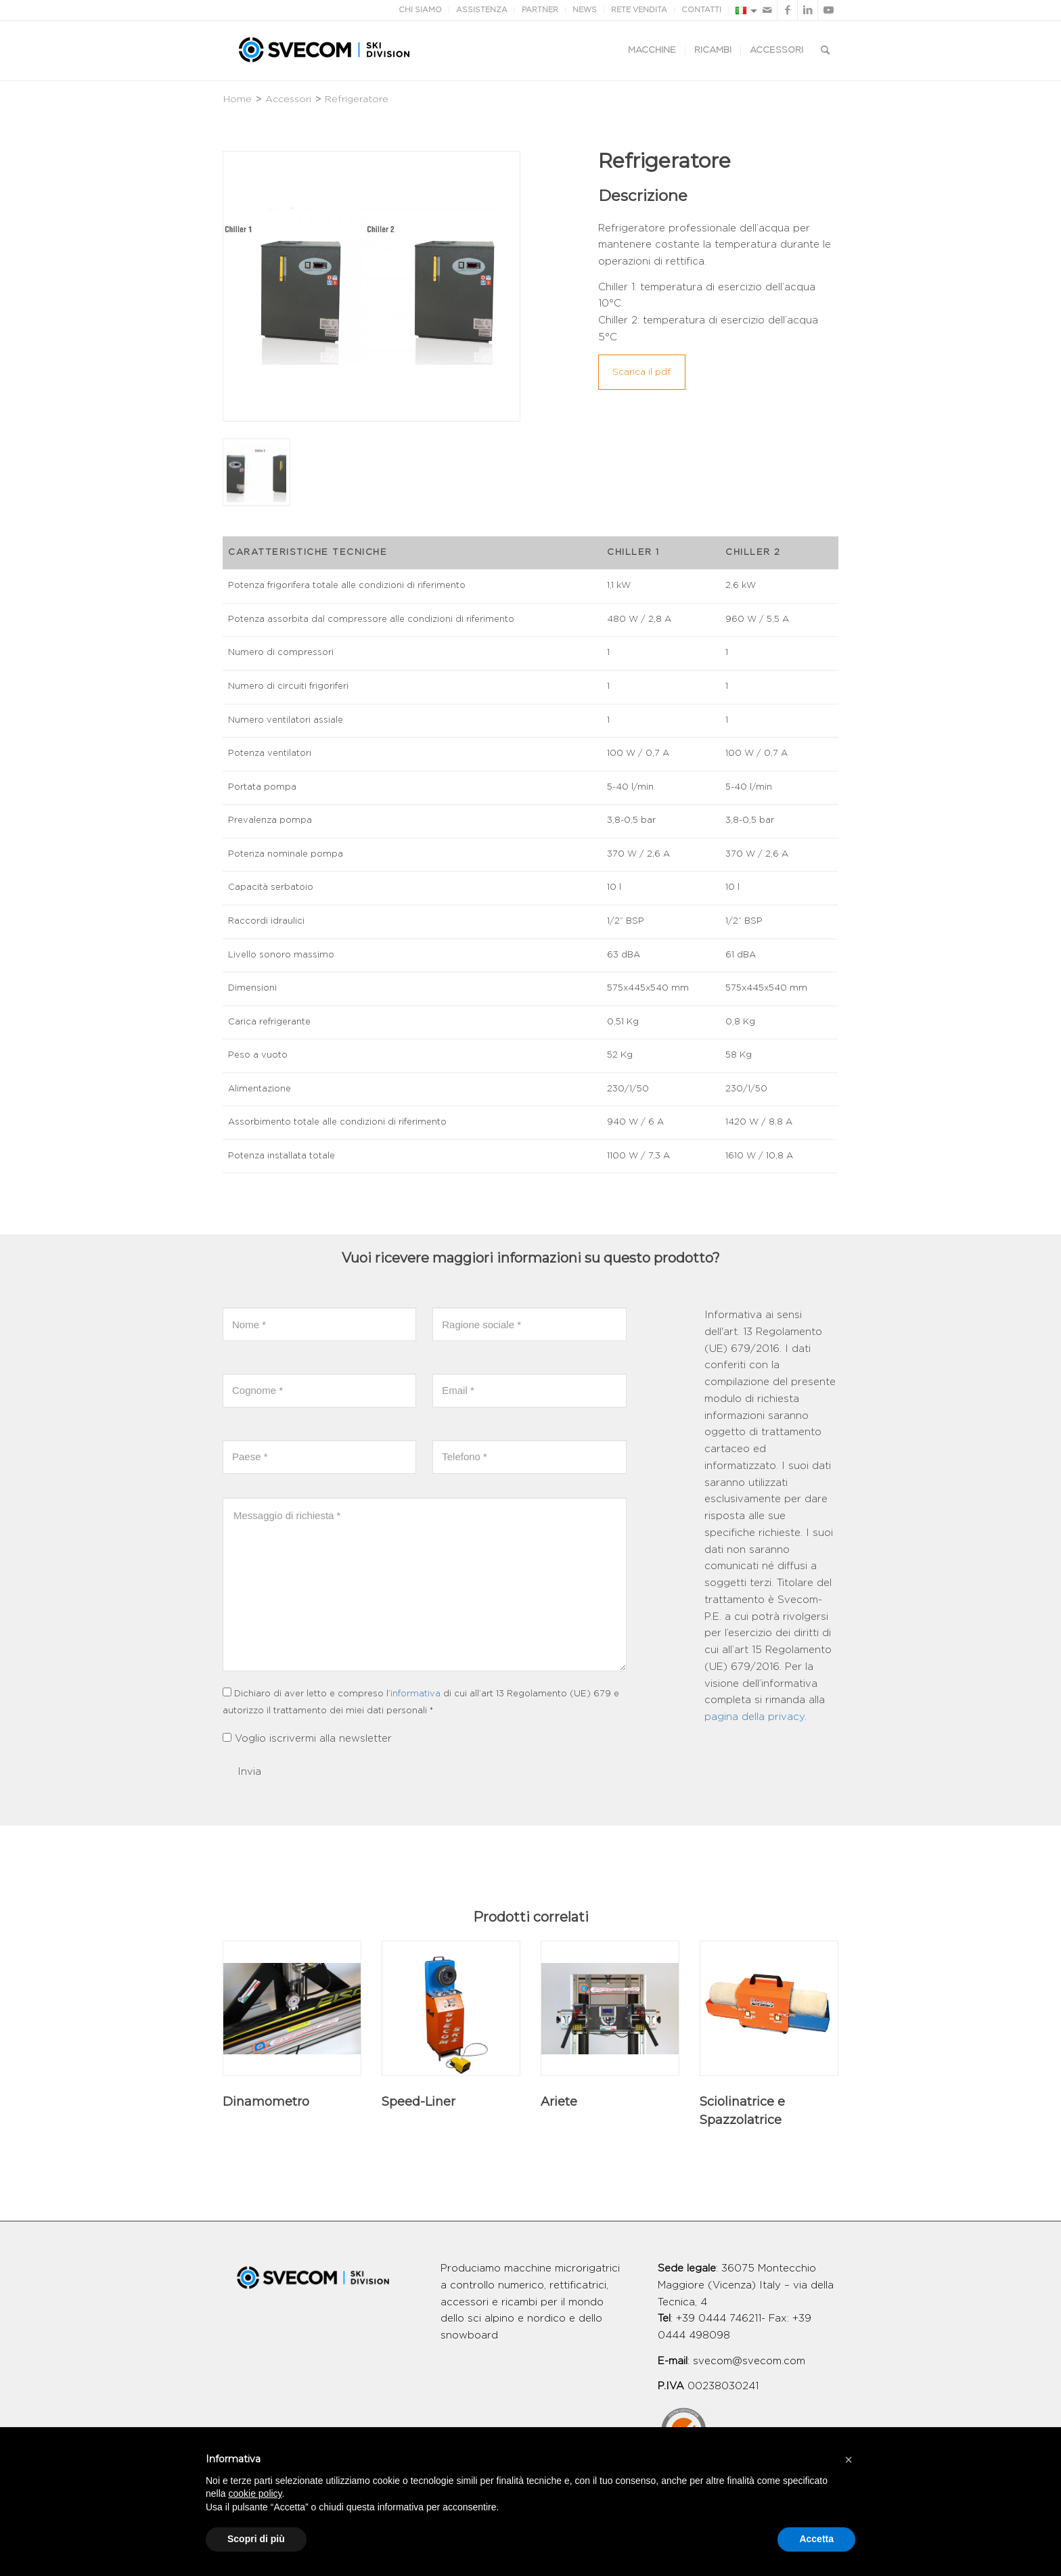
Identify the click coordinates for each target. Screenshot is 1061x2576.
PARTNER (540, 10)
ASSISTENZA (481, 10)
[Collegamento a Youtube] (828, 10)
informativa (415, 1694)
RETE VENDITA (639, 10)
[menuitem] (652, 51)
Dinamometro (266, 2101)
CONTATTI (701, 10)
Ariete (559, 2101)
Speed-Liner (418, 2101)
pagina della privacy (754, 1717)
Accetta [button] (816, 2538)
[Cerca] (825, 51)
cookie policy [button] (254, 2493)
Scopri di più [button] (256, 2538)
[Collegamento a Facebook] (787, 10)
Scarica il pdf (641, 372)
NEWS (584, 10)
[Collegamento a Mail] (767, 10)
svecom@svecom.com (749, 2361)
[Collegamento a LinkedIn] (807, 10)
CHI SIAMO (420, 10)
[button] (848, 2459)
